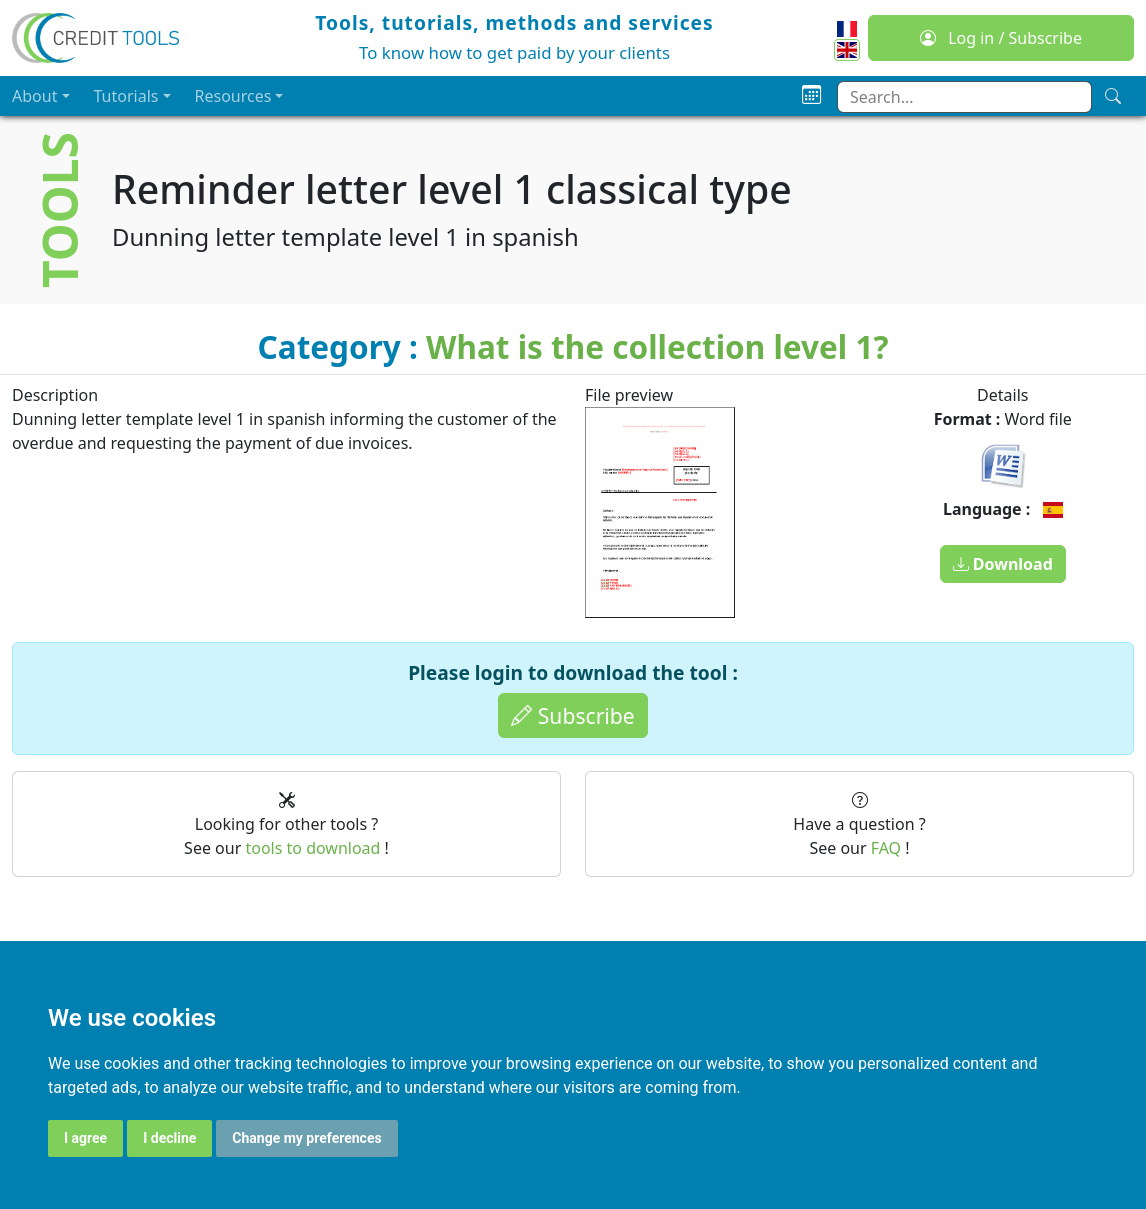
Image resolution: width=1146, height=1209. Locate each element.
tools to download (312, 848)
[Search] (1113, 96)
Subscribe (572, 715)
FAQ (886, 848)
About (34, 96)
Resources (233, 96)
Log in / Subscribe (1001, 38)
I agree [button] (85, 1138)
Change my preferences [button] (306, 1138)
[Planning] (811, 95)
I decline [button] (169, 1138)
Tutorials (126, 96)
